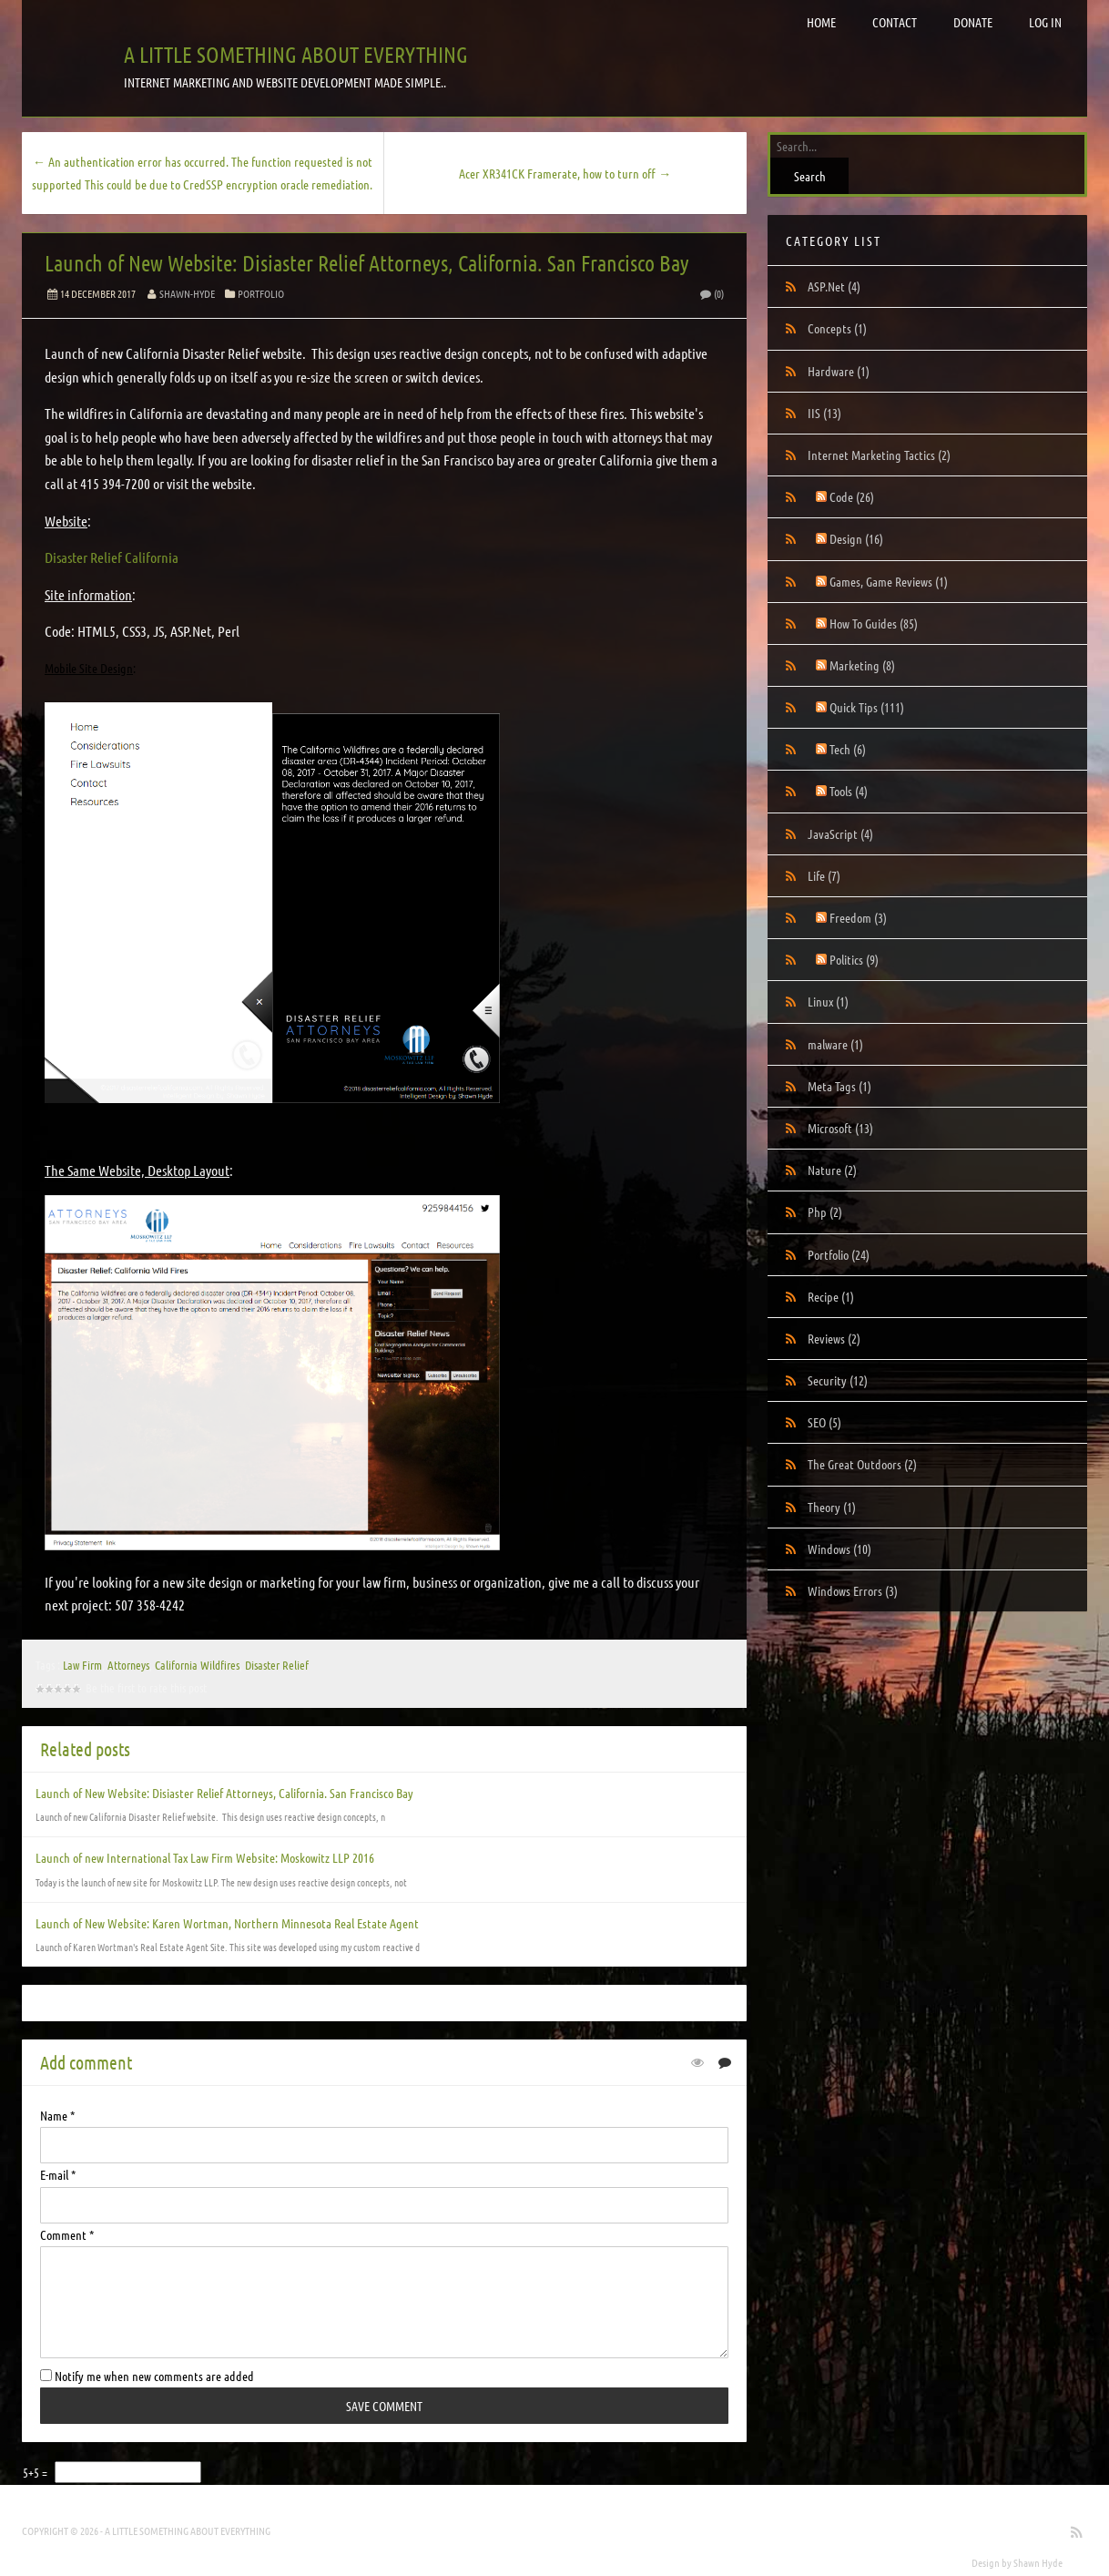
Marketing (862, 665)
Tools (848, 790)
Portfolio (261, 293)
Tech (847, 749)
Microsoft (840, 1127)
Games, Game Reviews (888, 581)
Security (838, 1380)
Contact (894, 22)
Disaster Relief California (111, 557)
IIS (824, 412)
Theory (832, 1506)
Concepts (837, 328)
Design (856, 538)
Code (851, 496)
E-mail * (58, 2174)
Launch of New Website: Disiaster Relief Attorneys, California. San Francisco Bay (367, 263)
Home (821, 22)
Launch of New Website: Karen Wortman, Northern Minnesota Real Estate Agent (227, 1923)
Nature (832, 1169)
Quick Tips (866, 707)
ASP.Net (834, 286)
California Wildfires (197, 1664)
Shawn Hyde (1038, 2562)
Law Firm (82, 1664)
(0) (711, 293)
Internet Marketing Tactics (879, 454)
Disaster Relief (277, 1664)
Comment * (67, 2234)
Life (824, 875)
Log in (1045, 22)
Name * (57, 2115)
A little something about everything (296, 54)
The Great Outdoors (862, 1464)
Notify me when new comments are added (147, 2375)
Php (825, 1211)
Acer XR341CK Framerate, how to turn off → (565, 173)
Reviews (834, 1338)
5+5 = (36, 2472)
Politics (854, 959)
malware (835, 1044)
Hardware (839, 371)
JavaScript (840, 833)
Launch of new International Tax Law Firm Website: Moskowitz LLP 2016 (205, 1857)
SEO (824, 1422)
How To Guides (873, 623)
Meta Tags (839, 1086)
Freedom (858, 917)
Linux (828, 1001)
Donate (972, 22)
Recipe (831, 1296)
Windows (839, 1548)
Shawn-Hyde (187, 293)
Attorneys (128, 1664)
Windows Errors (853, 1590)
